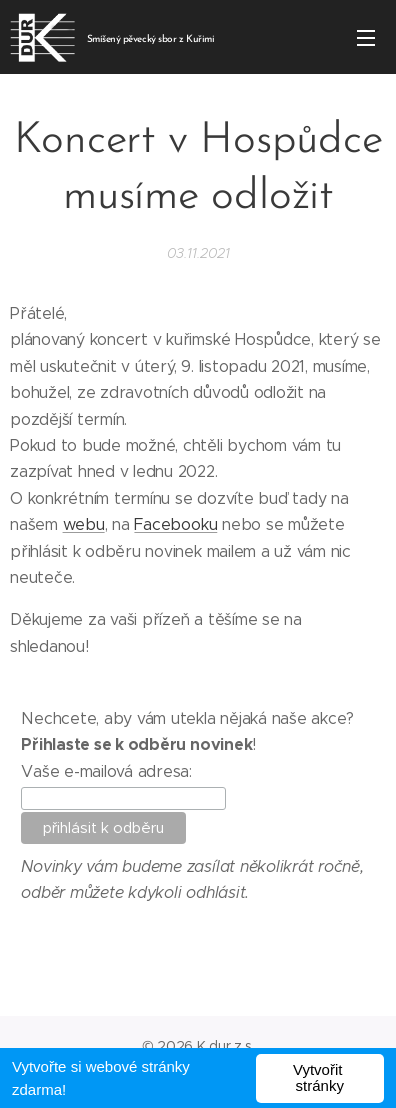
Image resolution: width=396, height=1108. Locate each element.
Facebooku (175, 524)
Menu (366, 38)
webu (84, 524)
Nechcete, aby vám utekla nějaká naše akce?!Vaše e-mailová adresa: (187, 745)
